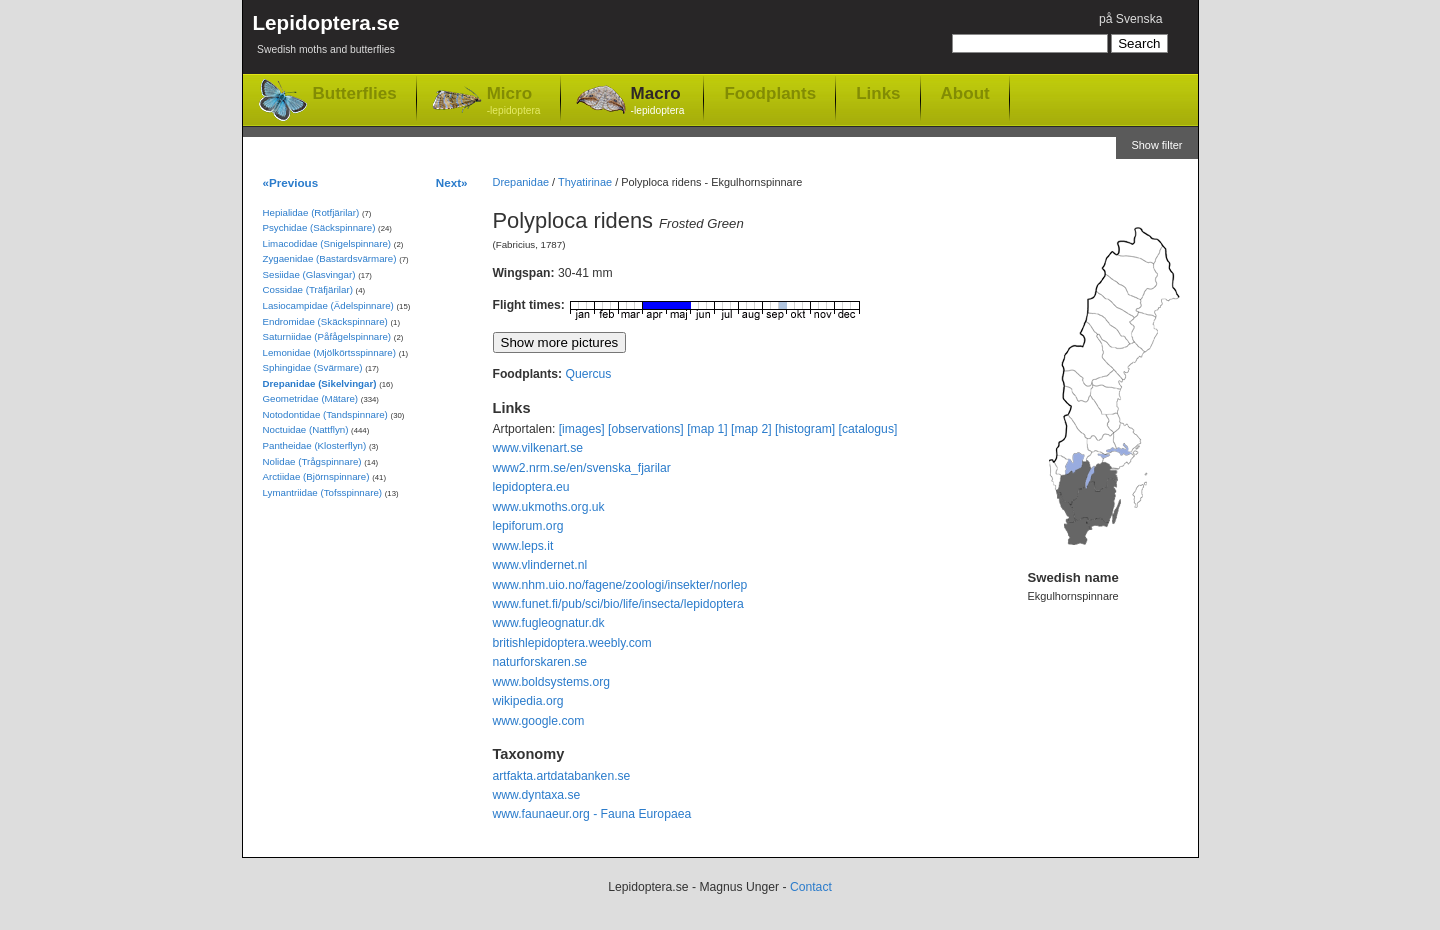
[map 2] (751, 429)
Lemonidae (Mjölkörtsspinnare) (329, 352)
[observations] (646, 429)
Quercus (588, 374)
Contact (811, 887)
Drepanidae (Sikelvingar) (320, 383)
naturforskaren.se (540, 662)
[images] (582, 429)
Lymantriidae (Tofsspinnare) (323, 492)
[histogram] (805, 429)
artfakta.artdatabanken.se (562, 776)
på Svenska (1131, 19)
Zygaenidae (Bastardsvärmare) (330, 258)
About (965, 93)
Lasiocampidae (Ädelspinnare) (328, 305)
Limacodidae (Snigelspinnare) (327, 243)
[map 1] (707, 429)
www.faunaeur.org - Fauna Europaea (592, 814)
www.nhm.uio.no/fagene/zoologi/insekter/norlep (620, 585)
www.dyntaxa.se (537, 795)
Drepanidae (521, 182)
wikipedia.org (528, 701)
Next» (452, 182)
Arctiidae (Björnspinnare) (316, 476)
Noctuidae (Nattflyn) (306, 429)
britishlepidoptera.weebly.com (572, 643)
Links (878, 93)
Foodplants (770, 93)
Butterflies (355, 93)
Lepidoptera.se (326, 37)
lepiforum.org (528, 526)
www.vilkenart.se (538, 448)
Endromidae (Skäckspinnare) (325, 321)
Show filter (1156, 145)
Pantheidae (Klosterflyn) (315, 445)
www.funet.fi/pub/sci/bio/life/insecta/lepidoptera (618, 604)
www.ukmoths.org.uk (549, 507)
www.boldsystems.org (552, 682)
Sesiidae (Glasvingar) (309, 274)
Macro (658, 101)
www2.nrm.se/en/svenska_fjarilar (582, 468)
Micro (514, 101)
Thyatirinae (585, 182)
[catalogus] (868, 429)
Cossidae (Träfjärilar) (308, 289)
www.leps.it (523, 546)
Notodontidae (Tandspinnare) (325, 414)
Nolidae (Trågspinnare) (312, 461)
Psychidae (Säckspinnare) (319, 227)
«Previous (291, 182)
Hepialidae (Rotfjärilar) (311, 212)
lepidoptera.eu (531, 487)
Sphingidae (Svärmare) (313, 367)
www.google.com (539, 721)
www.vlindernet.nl (540, 565)
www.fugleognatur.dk (549, 623)
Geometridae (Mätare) (311, 398)
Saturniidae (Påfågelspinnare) (327, 336)
